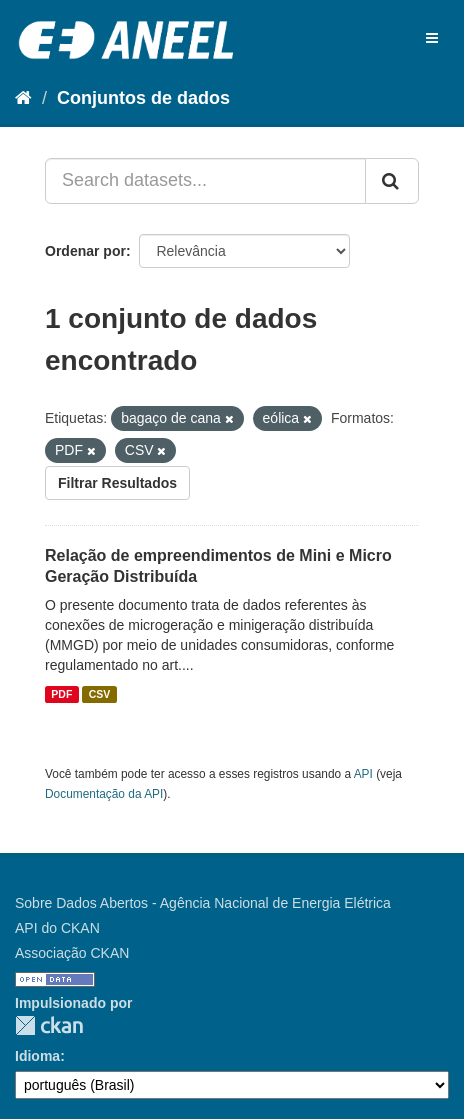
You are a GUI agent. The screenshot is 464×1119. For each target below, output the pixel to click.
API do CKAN (57, 928)
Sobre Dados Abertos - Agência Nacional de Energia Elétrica (203, 903)
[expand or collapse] (432, 38)
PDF (61, 694)
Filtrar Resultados (117, 483)
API (363, 774)
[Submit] (392, 181)
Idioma (37, 1056)
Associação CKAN (72, 953)
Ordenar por (85, 251)
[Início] (23, 98)
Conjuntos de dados (143, 98)
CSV (100, 694)
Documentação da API (104, 794)
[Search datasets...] (205, 181)
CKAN (49, 1025)
